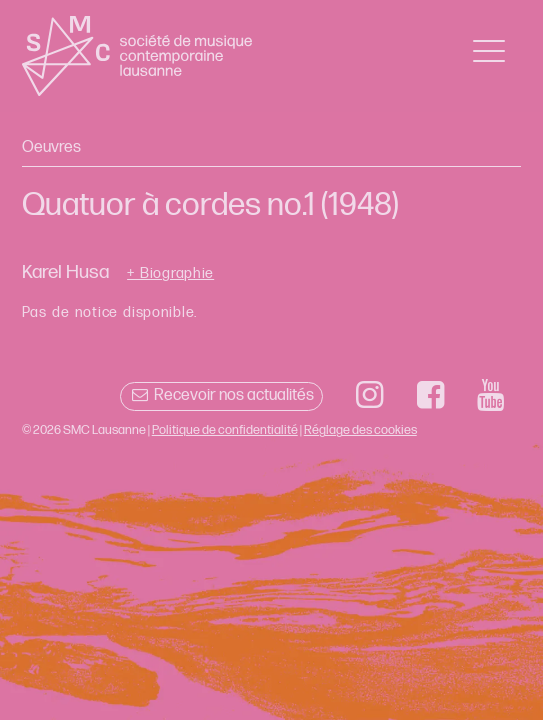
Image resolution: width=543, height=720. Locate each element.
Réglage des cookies (360, 430)
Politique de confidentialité (225, 430)
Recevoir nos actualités (221, 395)
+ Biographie (170, 274)
